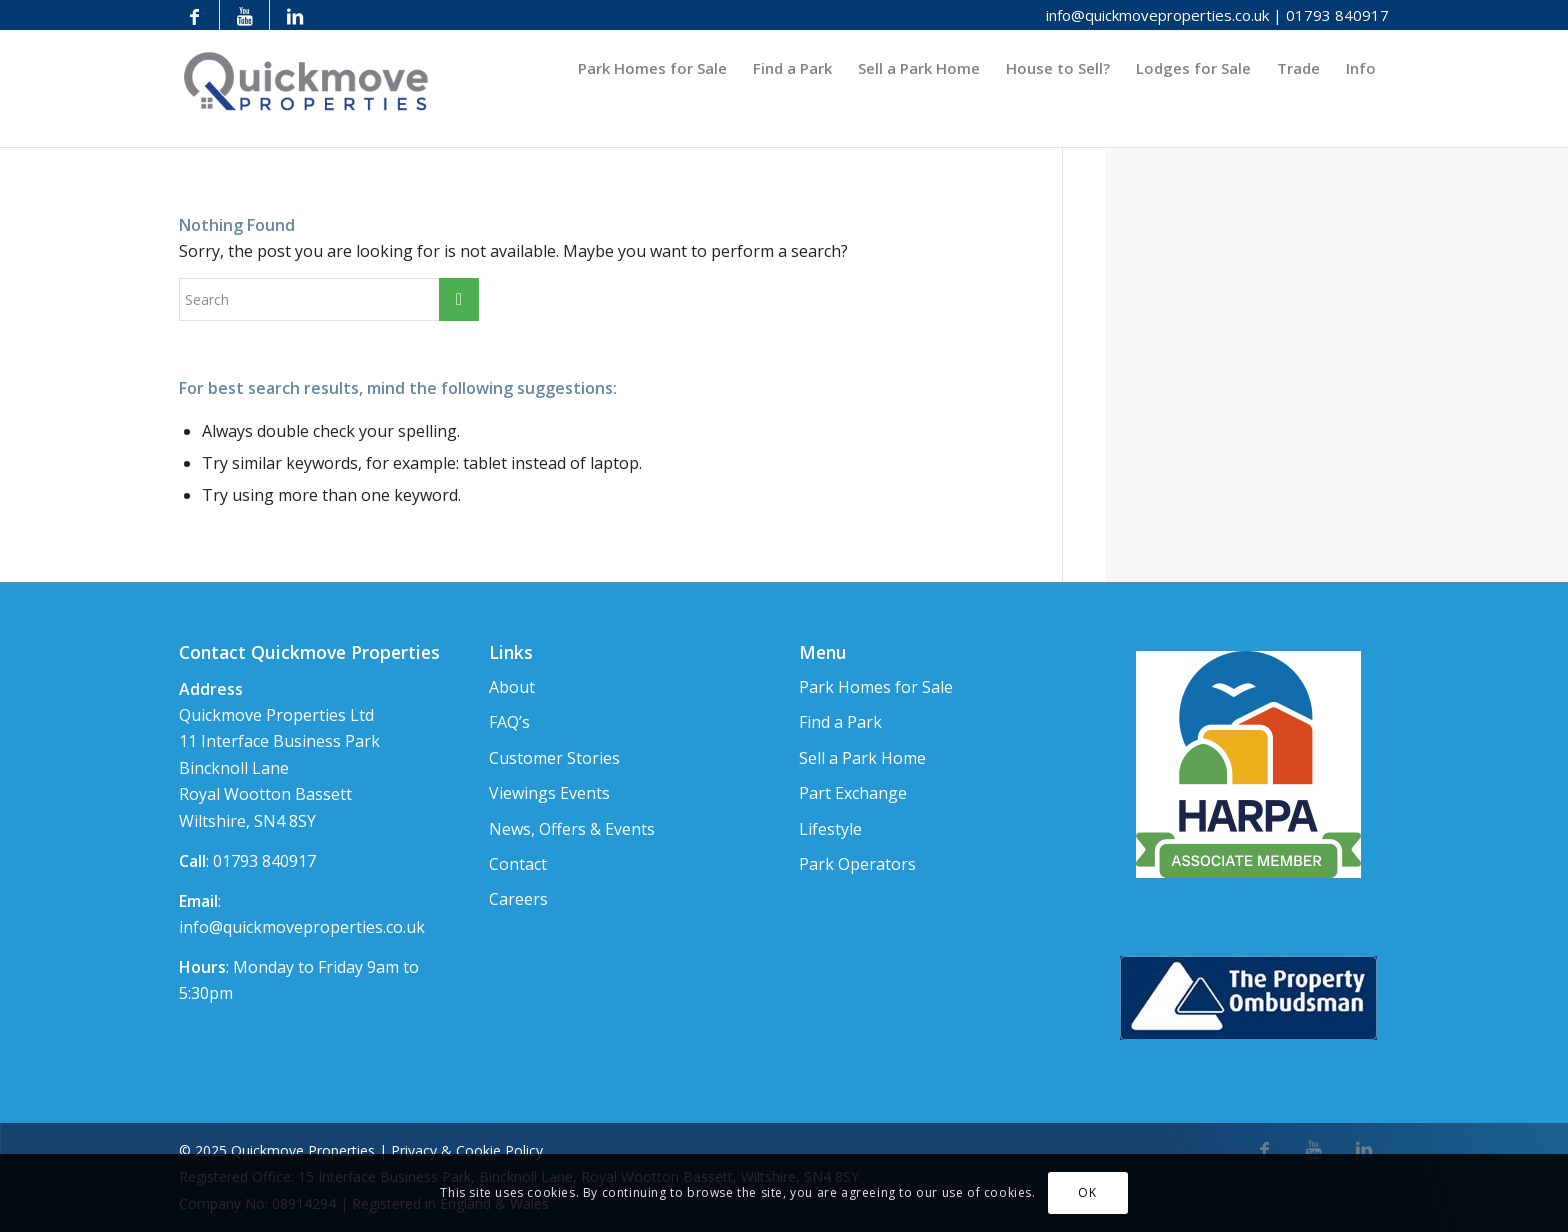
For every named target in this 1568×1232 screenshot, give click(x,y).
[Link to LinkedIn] (295, 15)
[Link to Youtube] (244, 15)
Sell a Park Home (862, 758)
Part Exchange (853, 793)
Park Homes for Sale (876, 687)
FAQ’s (509, 722)
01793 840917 (1337, 15)
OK (1087, 1192)
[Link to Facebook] (194, 15)
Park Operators (857, 864)
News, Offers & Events (572, 829)
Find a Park (840, 722)
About (512, 687)
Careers (518, 899)
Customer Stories (554, 758)
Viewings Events (549, 793)
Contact (518, 864)
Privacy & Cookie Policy (467, 1150)
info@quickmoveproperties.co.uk (1157, 15)
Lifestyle (830, 829)
